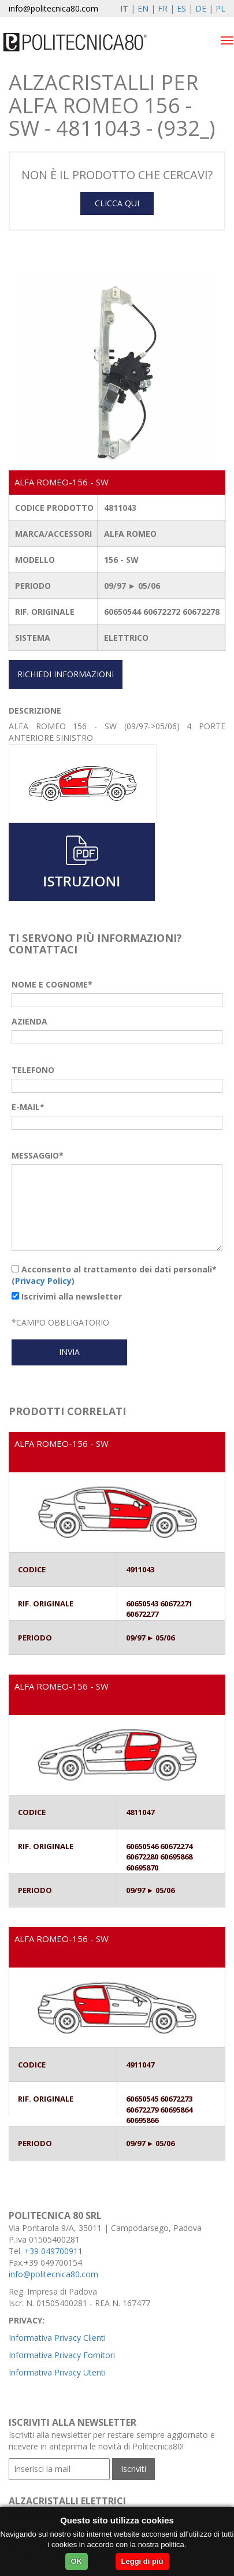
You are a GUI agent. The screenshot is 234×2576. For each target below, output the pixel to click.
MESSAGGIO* (38, 1155)
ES (181, 8)
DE (200, 8)
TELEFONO (33, 1069)
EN (143, 8)
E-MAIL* (28, 1106)
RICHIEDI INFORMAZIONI (65, 674)
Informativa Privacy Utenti (57, 2372)
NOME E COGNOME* (52, 984)
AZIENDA (29, 1021)
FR (163, 8)
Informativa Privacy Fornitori (62, 2354)
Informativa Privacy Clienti (57, 2337)
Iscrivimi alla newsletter (67, 1296)
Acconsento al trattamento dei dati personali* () (114, 1275)
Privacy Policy (43, 1280)
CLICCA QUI (117, 203)
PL (220, 8)
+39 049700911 (53, 2250)
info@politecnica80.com (53, 8)
